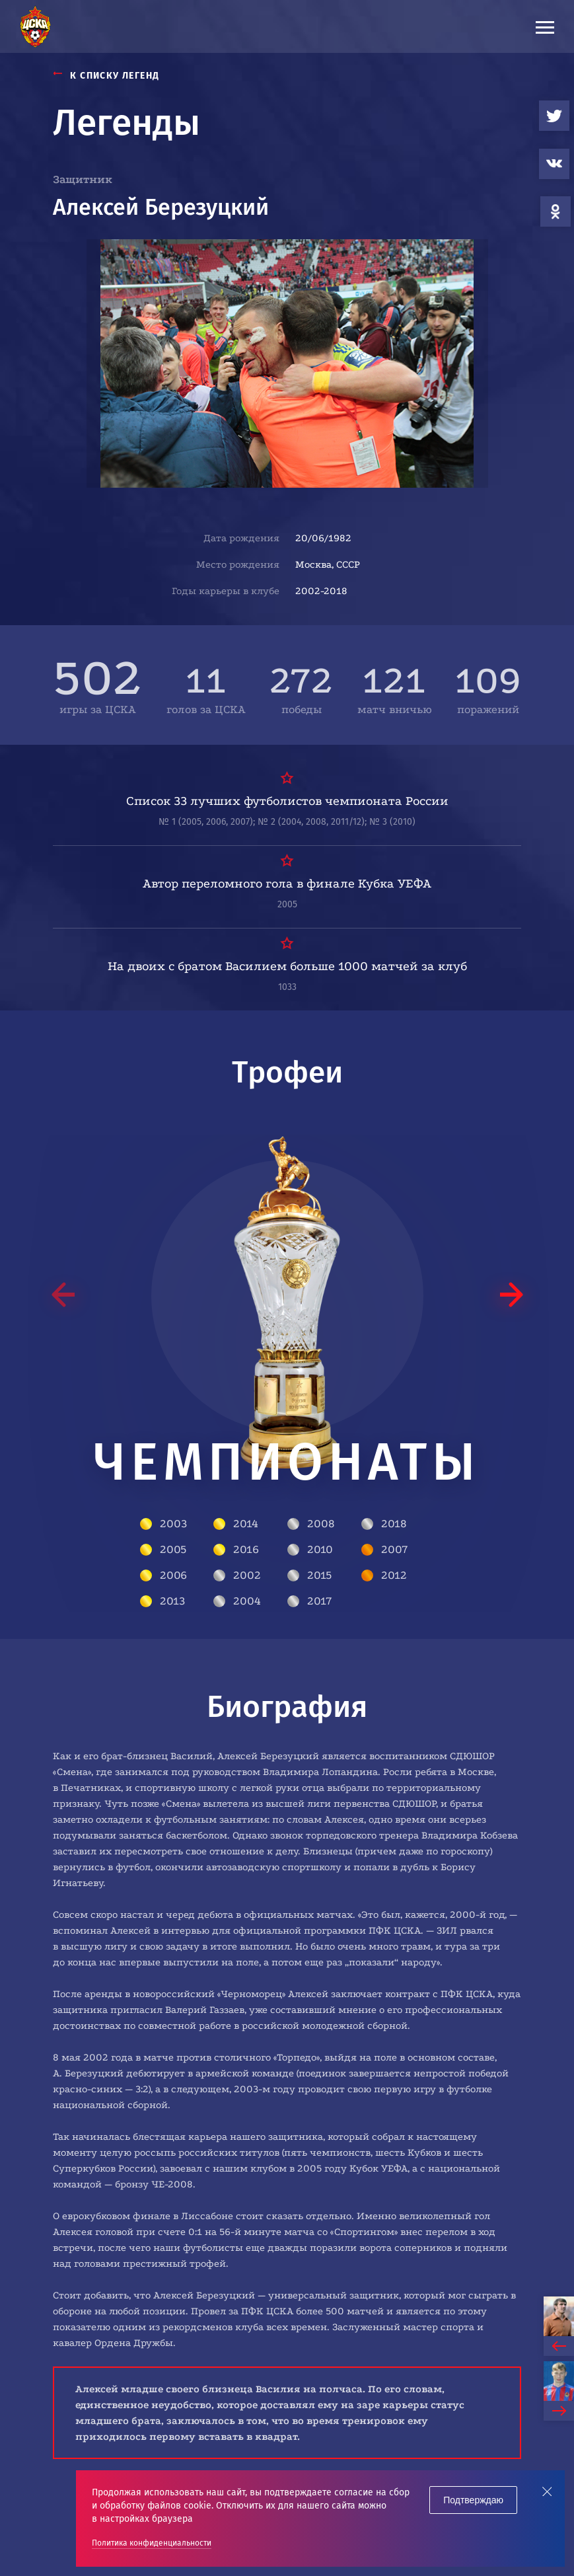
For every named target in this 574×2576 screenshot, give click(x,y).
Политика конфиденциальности (151, 2543)
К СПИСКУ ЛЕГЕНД (106, 75)
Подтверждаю (473, 2500)
